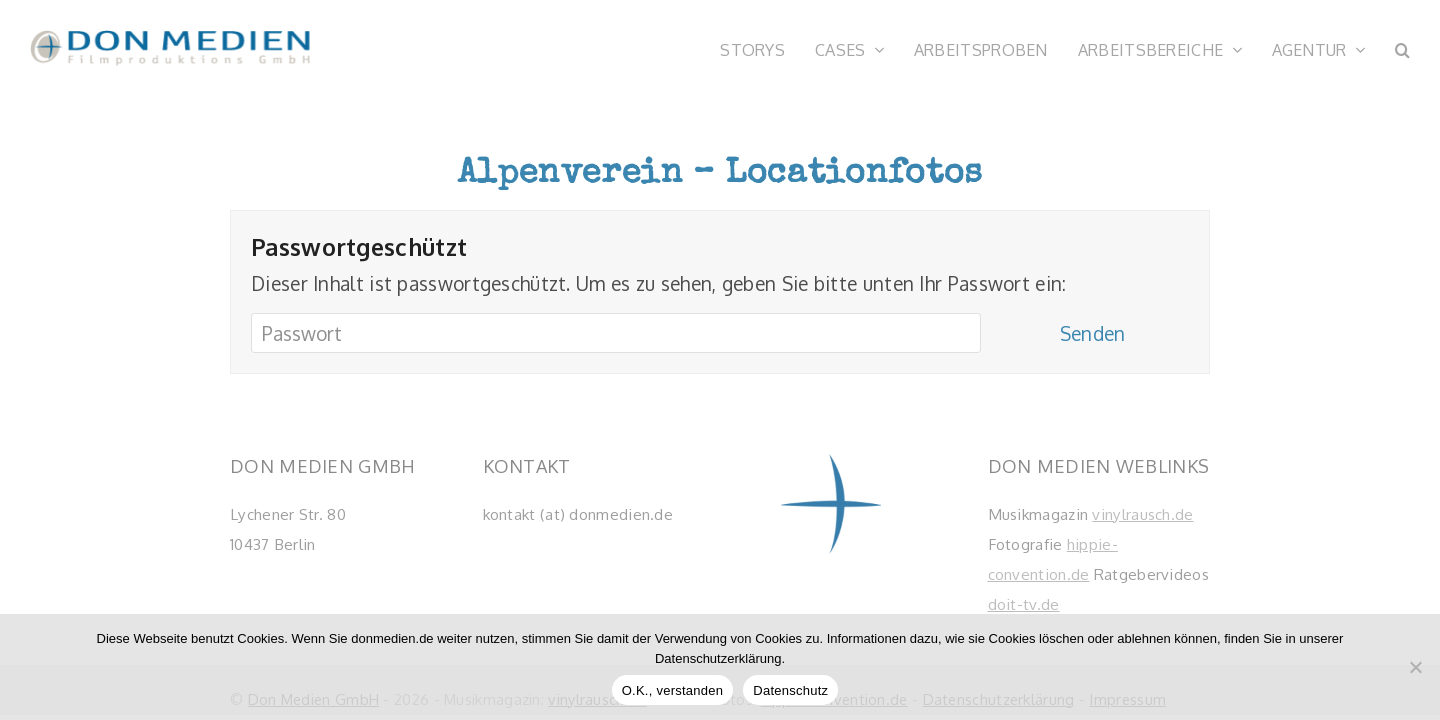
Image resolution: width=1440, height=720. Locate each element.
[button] (1402, 48)
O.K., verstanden (673, 690)
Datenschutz (790, 690)
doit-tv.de (1024, 604)
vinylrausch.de (1142, 514)
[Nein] (1415, 667)
